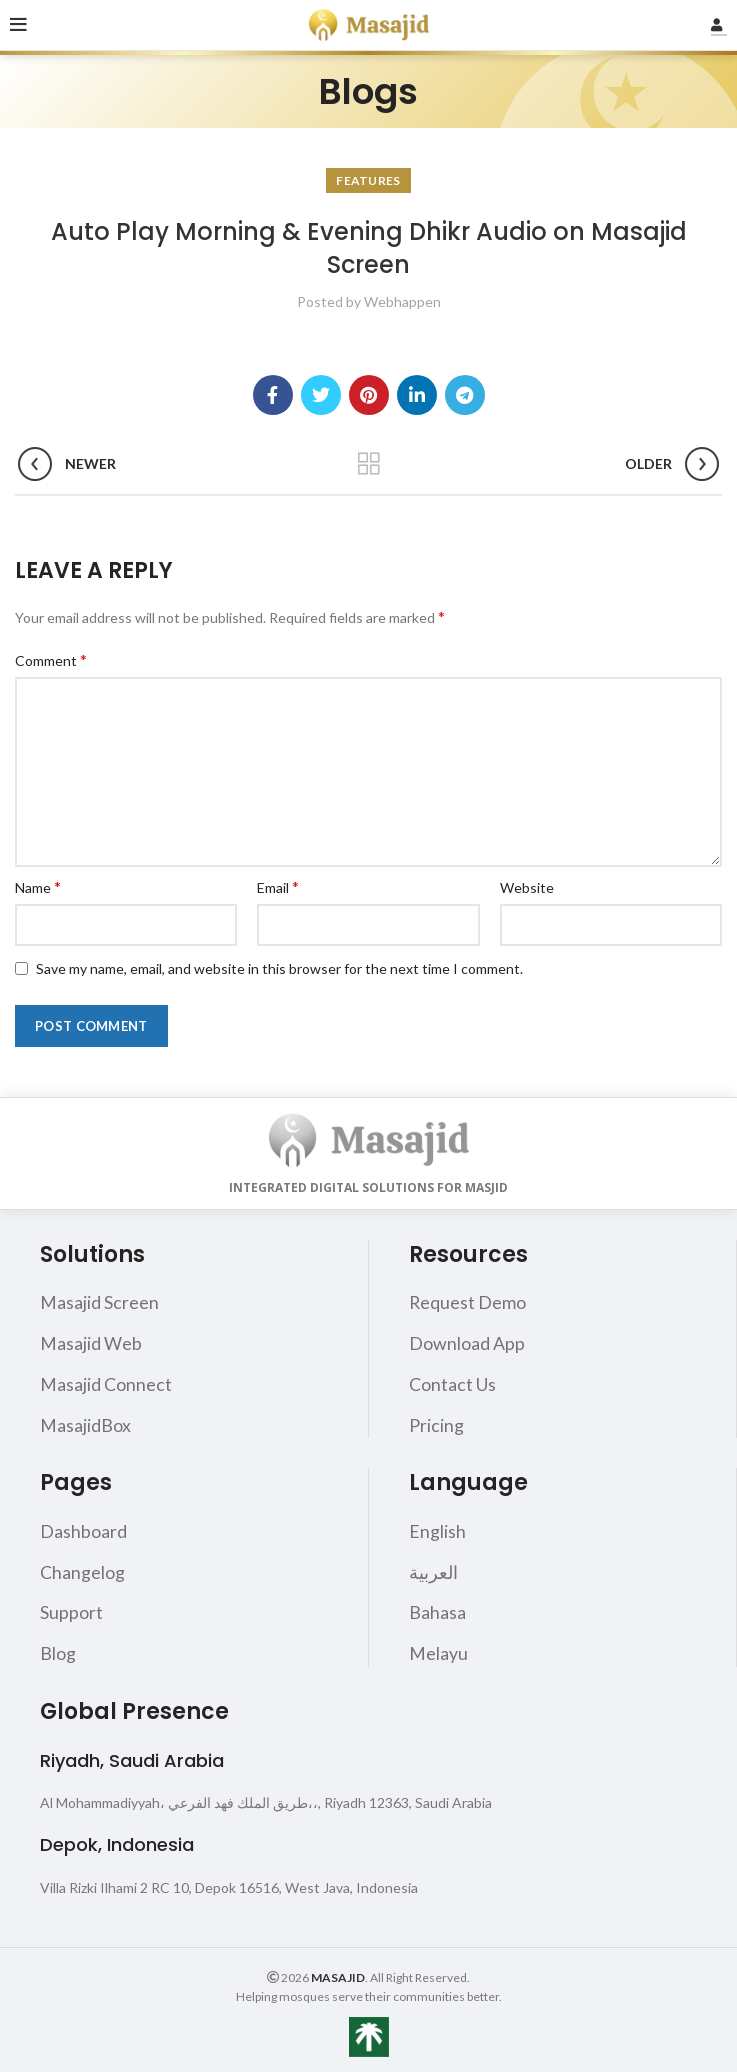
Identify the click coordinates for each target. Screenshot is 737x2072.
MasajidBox (85, 1423)
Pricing (436, 1423)
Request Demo (468, 1302)
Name (38, 886)
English (437, 1529)
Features (368, 180)
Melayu (438, 1649)
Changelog (82, 1569)
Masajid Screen (99, 1302)
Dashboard (83, 1529)
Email (278, 886)
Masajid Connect (106, 1383)
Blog (58, 1649)
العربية (433, 1569)
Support (71, 1609)
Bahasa (437, 1609)
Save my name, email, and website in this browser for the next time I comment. (279, 968)
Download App (467, 1343)
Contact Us (452, 1383)
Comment (51, 659)
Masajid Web (91, 1343)
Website (527, 887)
